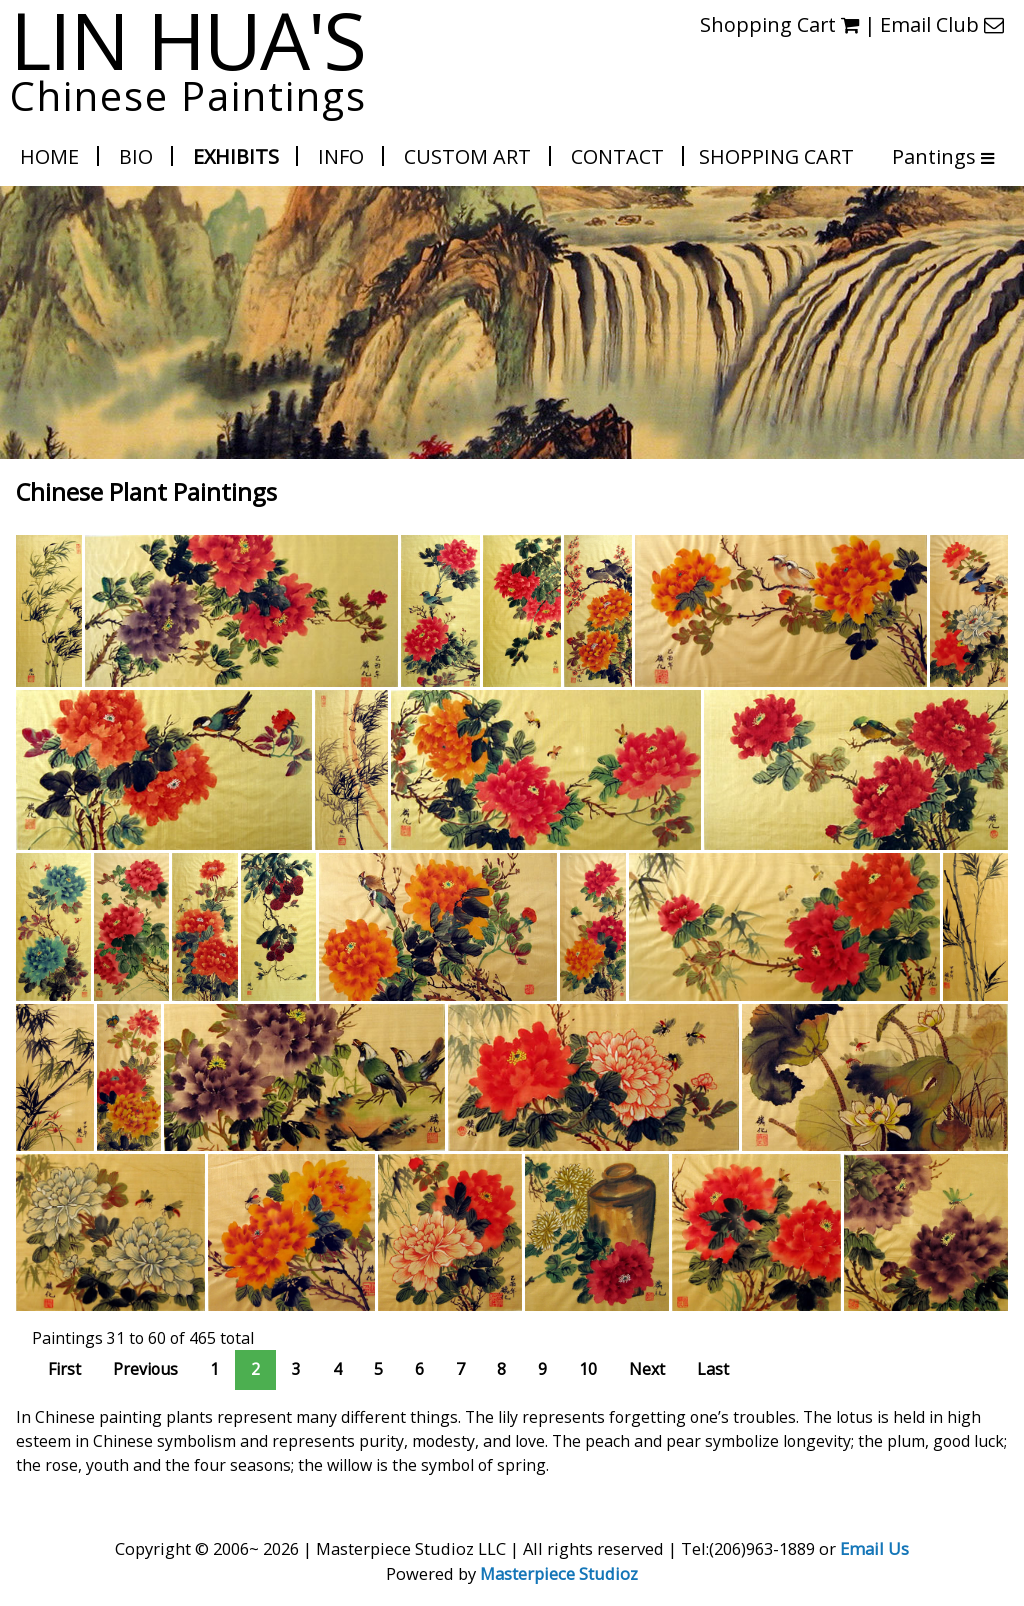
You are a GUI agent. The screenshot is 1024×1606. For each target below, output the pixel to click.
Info (341, 156)
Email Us (874, 1548)
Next (647, 1369)
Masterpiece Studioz (559, 1573)
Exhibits (236, 156)
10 (588, 1369)
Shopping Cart (776, 156)
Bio (136, 156)
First (64, 1369)
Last (713, 1369)
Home (49, 156)
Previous (145, 1369)
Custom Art (467, 156)
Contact (617, 156)
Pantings (932, 156)
